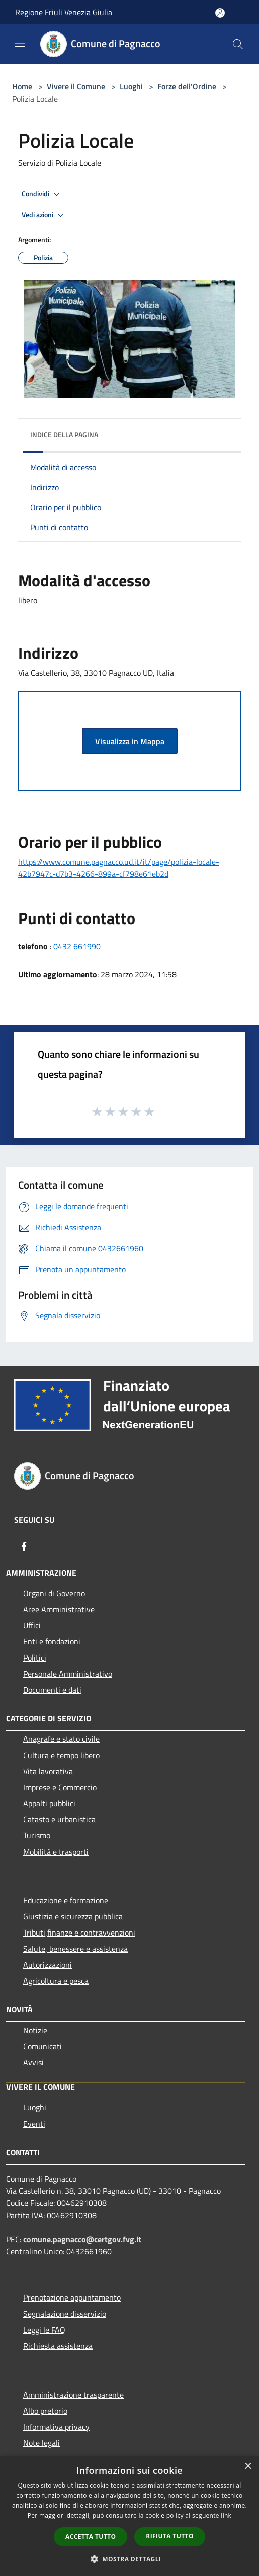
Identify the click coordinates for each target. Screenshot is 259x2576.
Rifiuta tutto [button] (170, 2536)
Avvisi (33, 2062)
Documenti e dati (52, 1690)
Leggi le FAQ (44, 2330)
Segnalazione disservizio (64, 2314)
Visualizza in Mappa (129, 741)
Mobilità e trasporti (56, 1852)
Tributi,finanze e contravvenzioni (79, 1932)
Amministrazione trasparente (73, 2394)
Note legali (41, 2443)
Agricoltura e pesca (56, 1981)
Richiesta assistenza (58, 2346)
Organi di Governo (54, 1593)
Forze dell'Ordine (186, 86)
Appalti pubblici (49, 1803)
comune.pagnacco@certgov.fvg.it (82, 2239)
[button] (129, 2559)
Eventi (34, 2124)
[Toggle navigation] (20, 43)
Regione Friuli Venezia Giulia (63, 12)
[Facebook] (24, 1546)
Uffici (32, 1625)
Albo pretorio (45, 2411)
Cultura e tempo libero (61, 1755)
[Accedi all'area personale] (220, 13)
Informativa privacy (56, 2427)
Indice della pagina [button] (64, 434)
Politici (34, 1657)
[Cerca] (238, 44)
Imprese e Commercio (60, 1787)
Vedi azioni (44, 215)
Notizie (35, 2030)
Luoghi (131, 86)
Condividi (42, 194)
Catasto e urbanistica (59, 1819)
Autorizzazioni (47, 1965)
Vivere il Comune (77, 86)
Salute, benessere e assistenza (75, 1949)
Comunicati (42, 2046)
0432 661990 (77, 946)
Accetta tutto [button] (90, 2536)
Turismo (36, 1835)
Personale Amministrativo (67, 1674)
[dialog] (129, 2516)
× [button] (247, 2466)
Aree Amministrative (59, 1609)
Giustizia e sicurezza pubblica (73, 1916)
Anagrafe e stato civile (61, 1739)
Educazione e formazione (65, 1900)
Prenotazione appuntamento (72, 2297)
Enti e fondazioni (51, 1641)
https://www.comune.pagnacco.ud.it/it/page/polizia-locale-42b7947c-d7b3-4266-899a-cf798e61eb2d (118, 868)
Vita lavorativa (48, 1771)
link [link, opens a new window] (226, 2515)
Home (22, 86)
